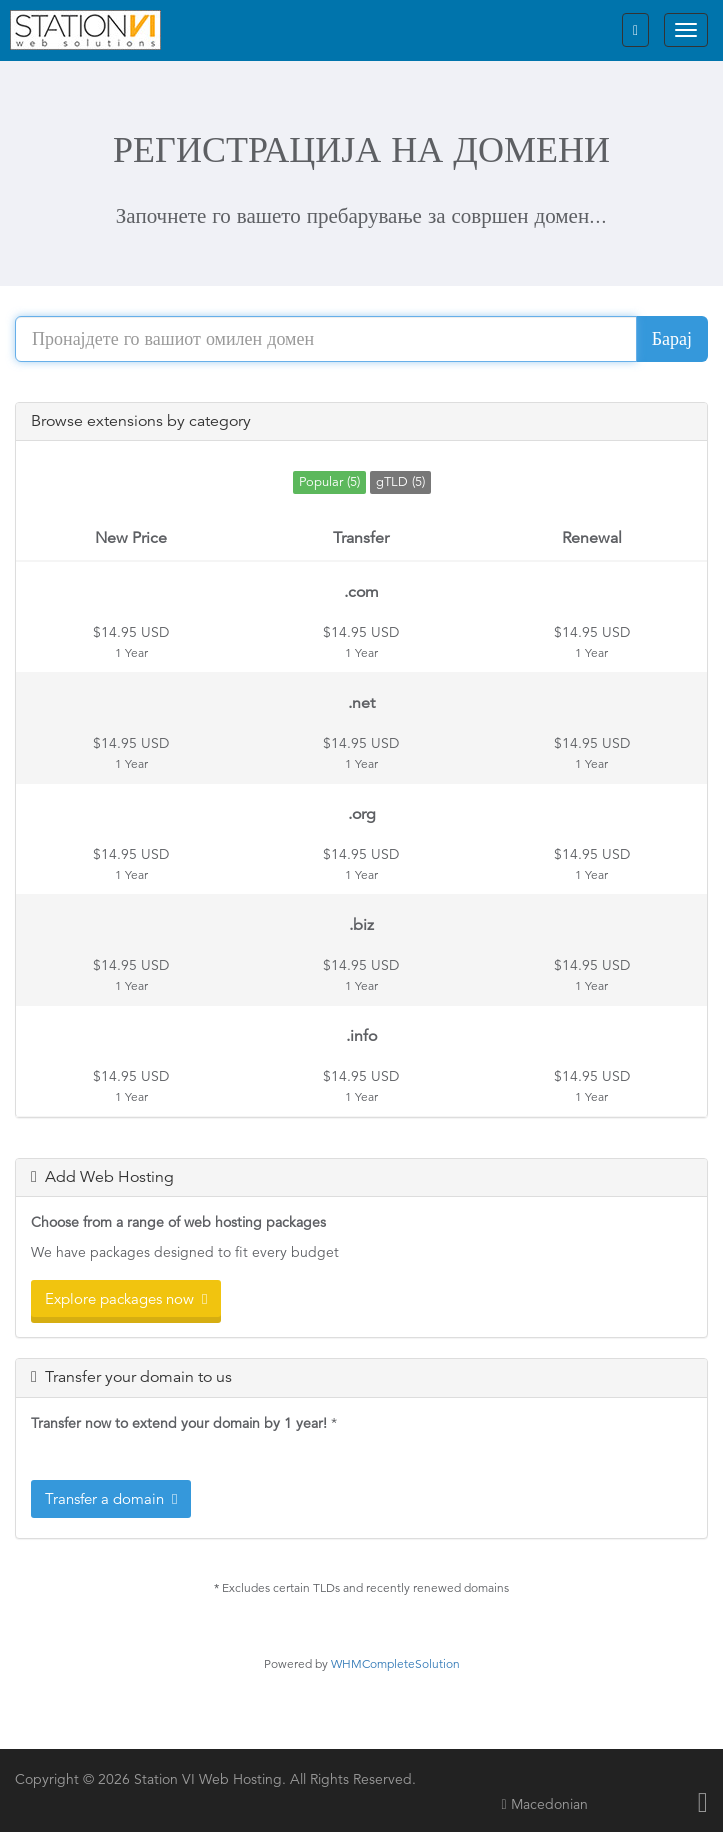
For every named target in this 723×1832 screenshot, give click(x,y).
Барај (672, 338)
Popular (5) (329, 481)
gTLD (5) (400, 481)
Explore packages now (126, 1298)
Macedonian (544, 1804)
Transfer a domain (111, 1498)
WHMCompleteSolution (395, 1663)
